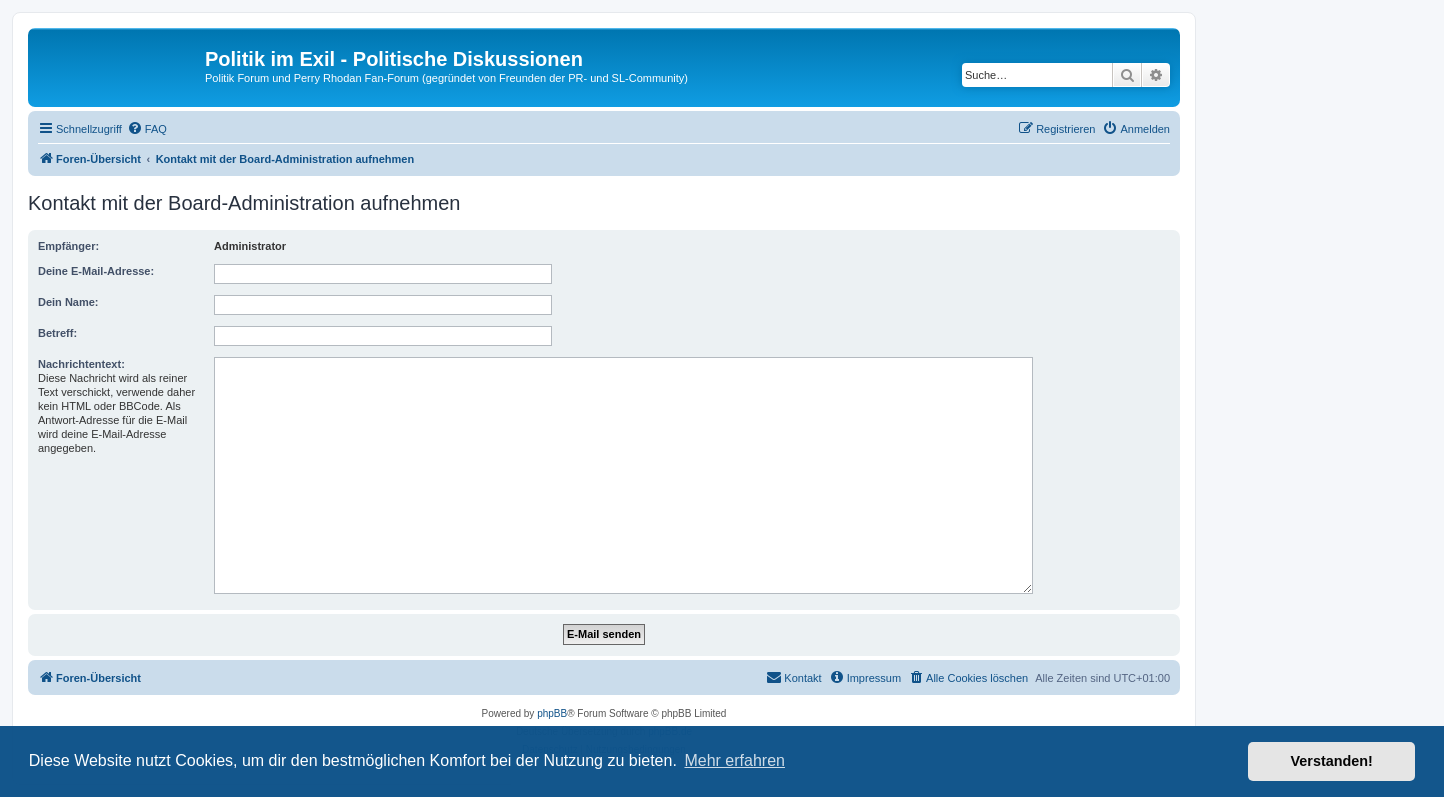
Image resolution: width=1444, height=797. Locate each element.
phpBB (552, 713)
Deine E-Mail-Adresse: (96, 271)
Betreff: (57, 333)
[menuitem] (147, 129)
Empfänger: (68, 246)
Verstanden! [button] (1332, 761)
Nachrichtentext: (81, 364)
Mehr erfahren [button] (734, 760)
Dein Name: (68, 302)
